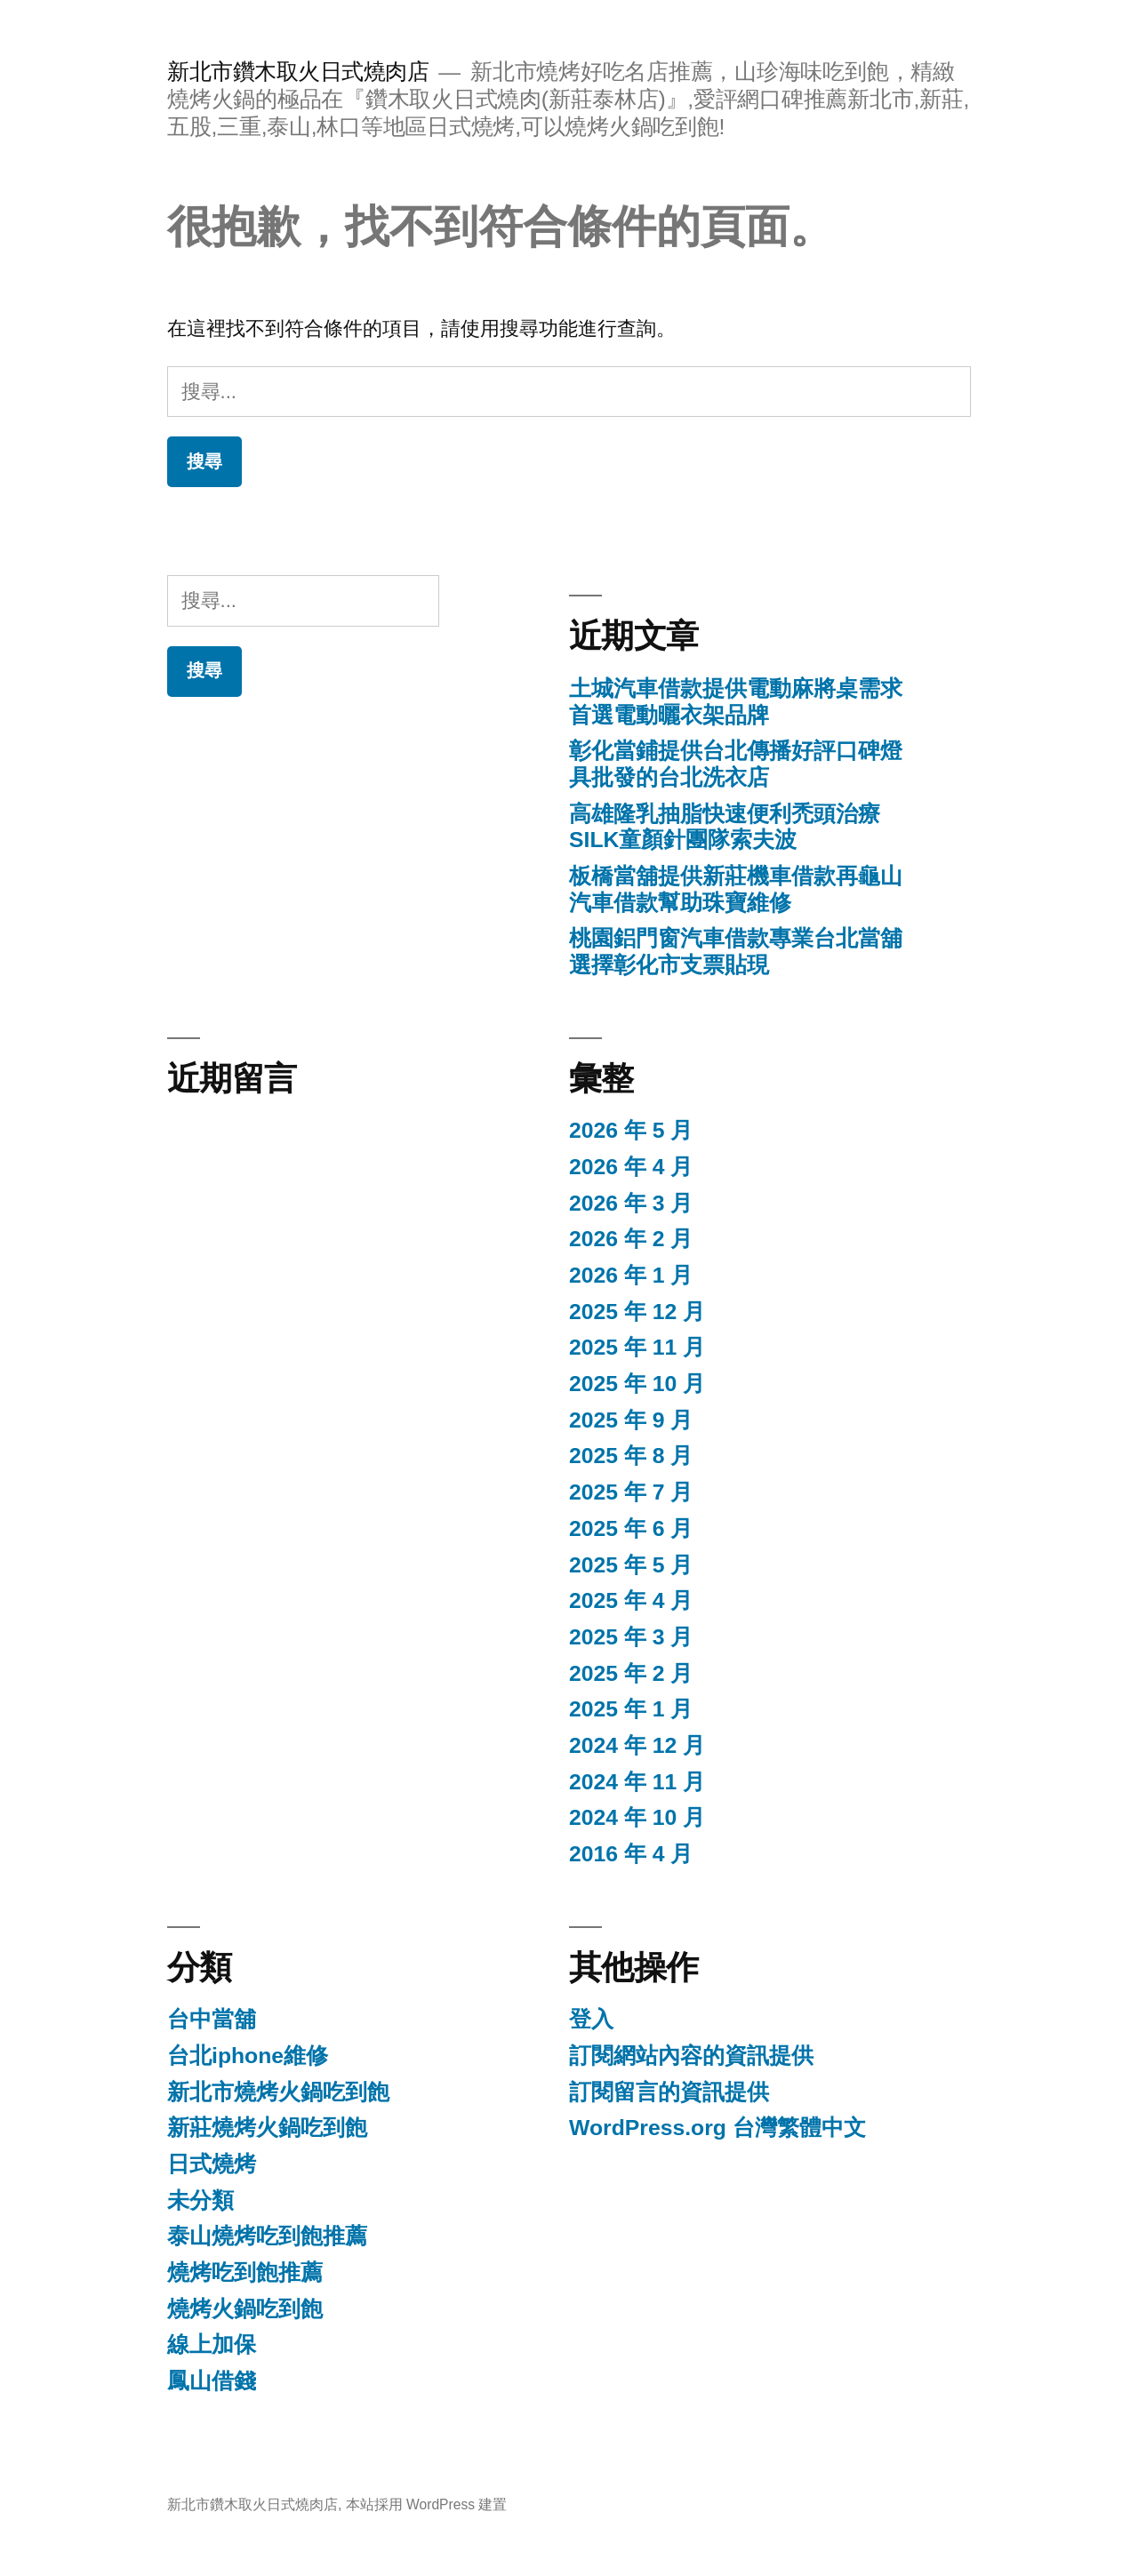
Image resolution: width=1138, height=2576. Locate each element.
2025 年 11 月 (637, 1347)
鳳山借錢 (211, 2381)
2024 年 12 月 (637, 1745)
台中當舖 (211, 2019)
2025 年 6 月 (631, 1528)
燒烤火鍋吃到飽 (245, 2309)
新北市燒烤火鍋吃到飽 (278, 2092)
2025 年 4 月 (631, 1600)
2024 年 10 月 (637, 1817)
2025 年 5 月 (631, 1565)
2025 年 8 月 (631, 1456)
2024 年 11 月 (637, 1782)
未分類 (200, 2200)
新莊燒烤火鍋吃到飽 (267, 2128)
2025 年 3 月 (631, 1637)
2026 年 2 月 (631, 1239)
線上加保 (211, 2344)
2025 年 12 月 (637, 1312)
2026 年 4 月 (631, 1167)
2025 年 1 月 (631, 1709)
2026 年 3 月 (631, 1203)
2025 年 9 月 (631, 1420)
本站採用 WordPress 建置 (427, 2504)
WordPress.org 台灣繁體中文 (717, 2128)
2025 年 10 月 (637, 1384)
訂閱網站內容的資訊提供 (691, 2056)
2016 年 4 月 (631, 1854)
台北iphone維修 (247, 2056)
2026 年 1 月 (631, 1275)
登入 (591, 2019)
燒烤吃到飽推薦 (245, 2272)
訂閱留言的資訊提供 (669, 2092)
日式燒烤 (211, 2164)
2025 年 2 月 (631, 1673)
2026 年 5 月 (631, 1130)
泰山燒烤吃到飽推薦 (267, 2236)
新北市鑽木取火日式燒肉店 (298, 72)
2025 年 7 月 (631, 1492)
